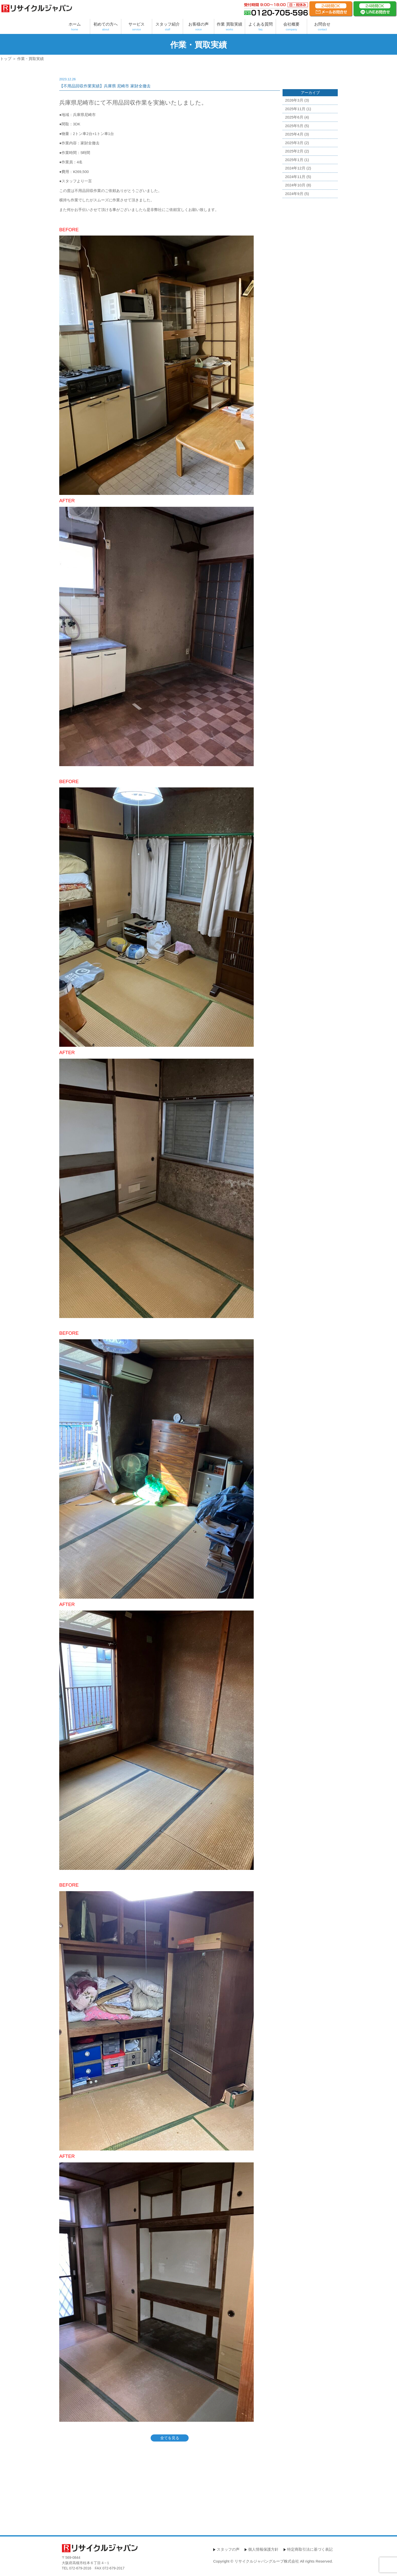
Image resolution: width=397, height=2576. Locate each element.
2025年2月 (294, 151)
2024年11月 (295, 177)
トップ (5, 58)
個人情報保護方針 (263, 2549)
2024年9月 (294, 193)
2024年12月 (295, 168)
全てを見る (169, 2438)
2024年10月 (295, 185)
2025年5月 (294, 126)
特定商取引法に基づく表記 (310, 2549)
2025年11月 (295, 109)
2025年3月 (294, 143)
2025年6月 (294, 117)
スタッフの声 (228, 2549)
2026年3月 (294, 100)
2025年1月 (294, 160)
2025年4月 (294, 134)
